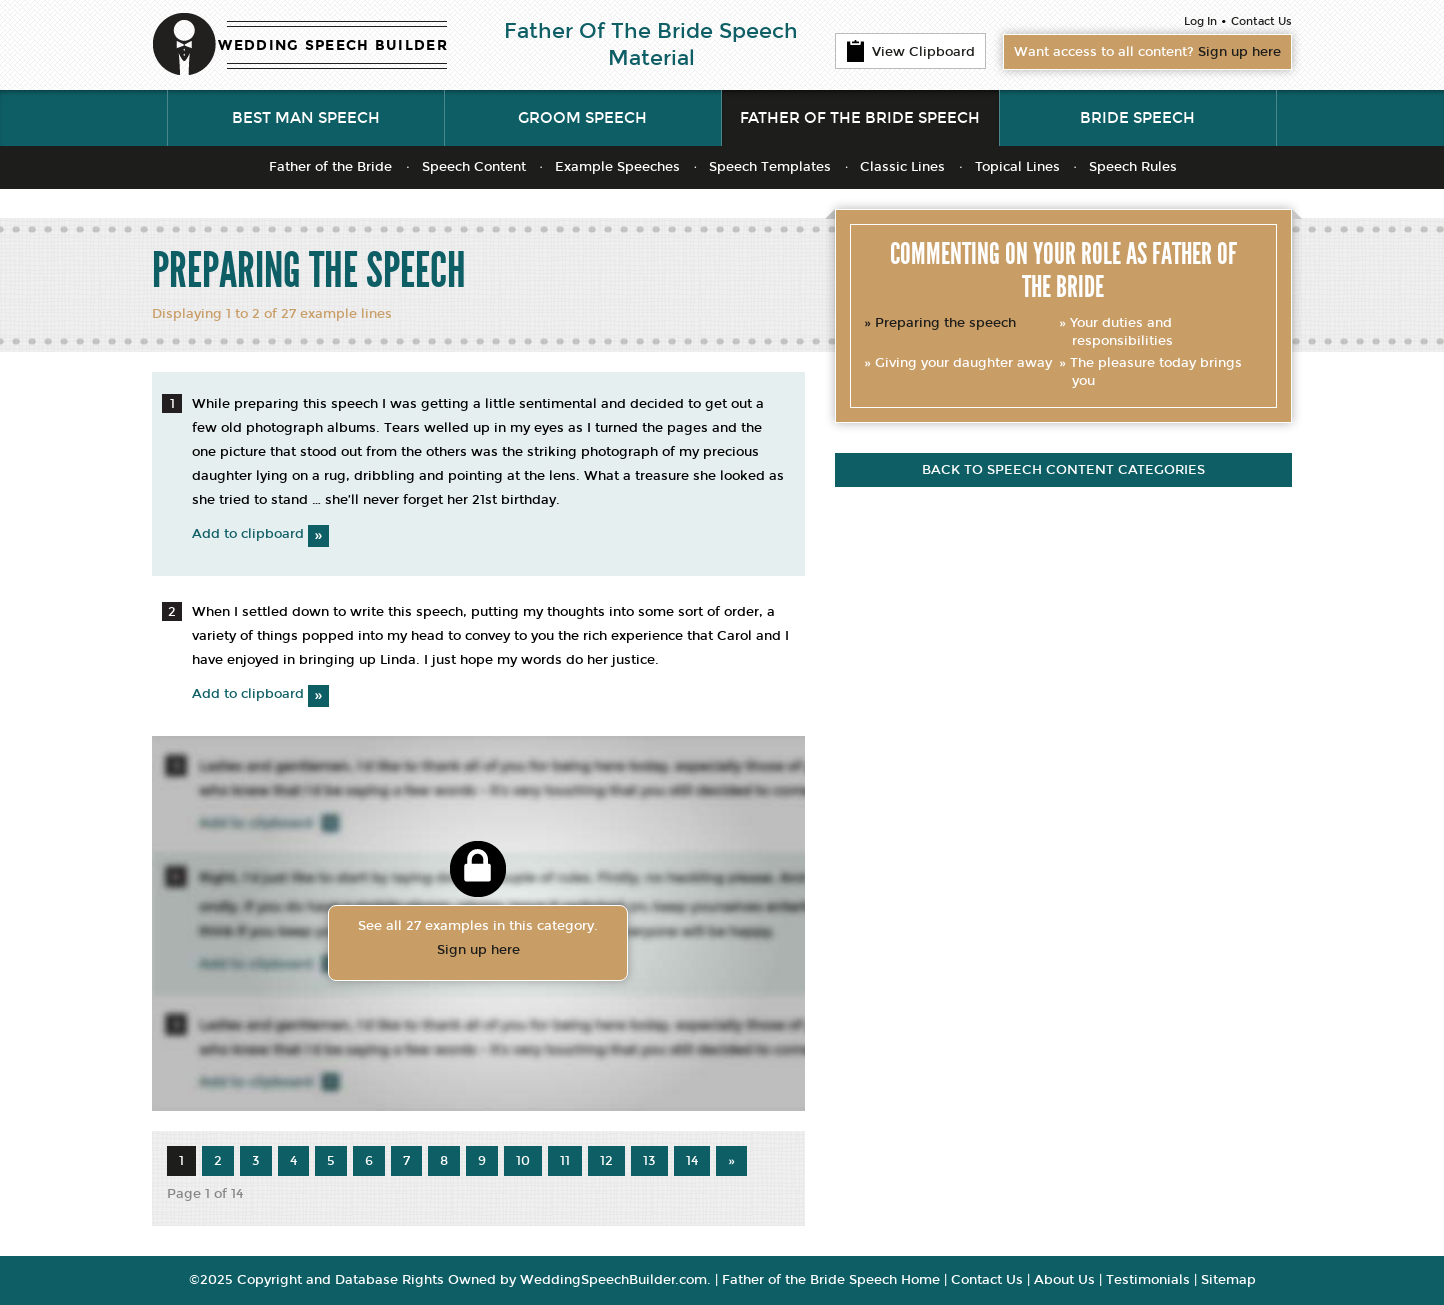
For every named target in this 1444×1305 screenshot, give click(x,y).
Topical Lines (1017, 167)
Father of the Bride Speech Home (831, 1280)
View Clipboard (910, 51)
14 (692, 1161)
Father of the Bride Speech (860, 118)
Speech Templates (770, 167)
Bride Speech (1137, 118)
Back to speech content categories (1063, 470)
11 (565, 1161)
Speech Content (474, 167)
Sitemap (1228, 1280)
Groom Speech (582, 118)
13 (649, 1161)
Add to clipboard (260, 534)
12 (606, 1161)
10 (523, 1161)
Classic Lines (902, 167)
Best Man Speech (306, 118)
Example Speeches (617, 167)
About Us (1064, 1280)
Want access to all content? (1147, 52)
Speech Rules (1133, 167)
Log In (1200, 21)
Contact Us (1261, 21)
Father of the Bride (330, 167)
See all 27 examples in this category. (478, 940)
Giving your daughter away (963, 363)
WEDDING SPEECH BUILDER (333, 45)
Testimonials (1148, 1280)
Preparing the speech (945, 323)
